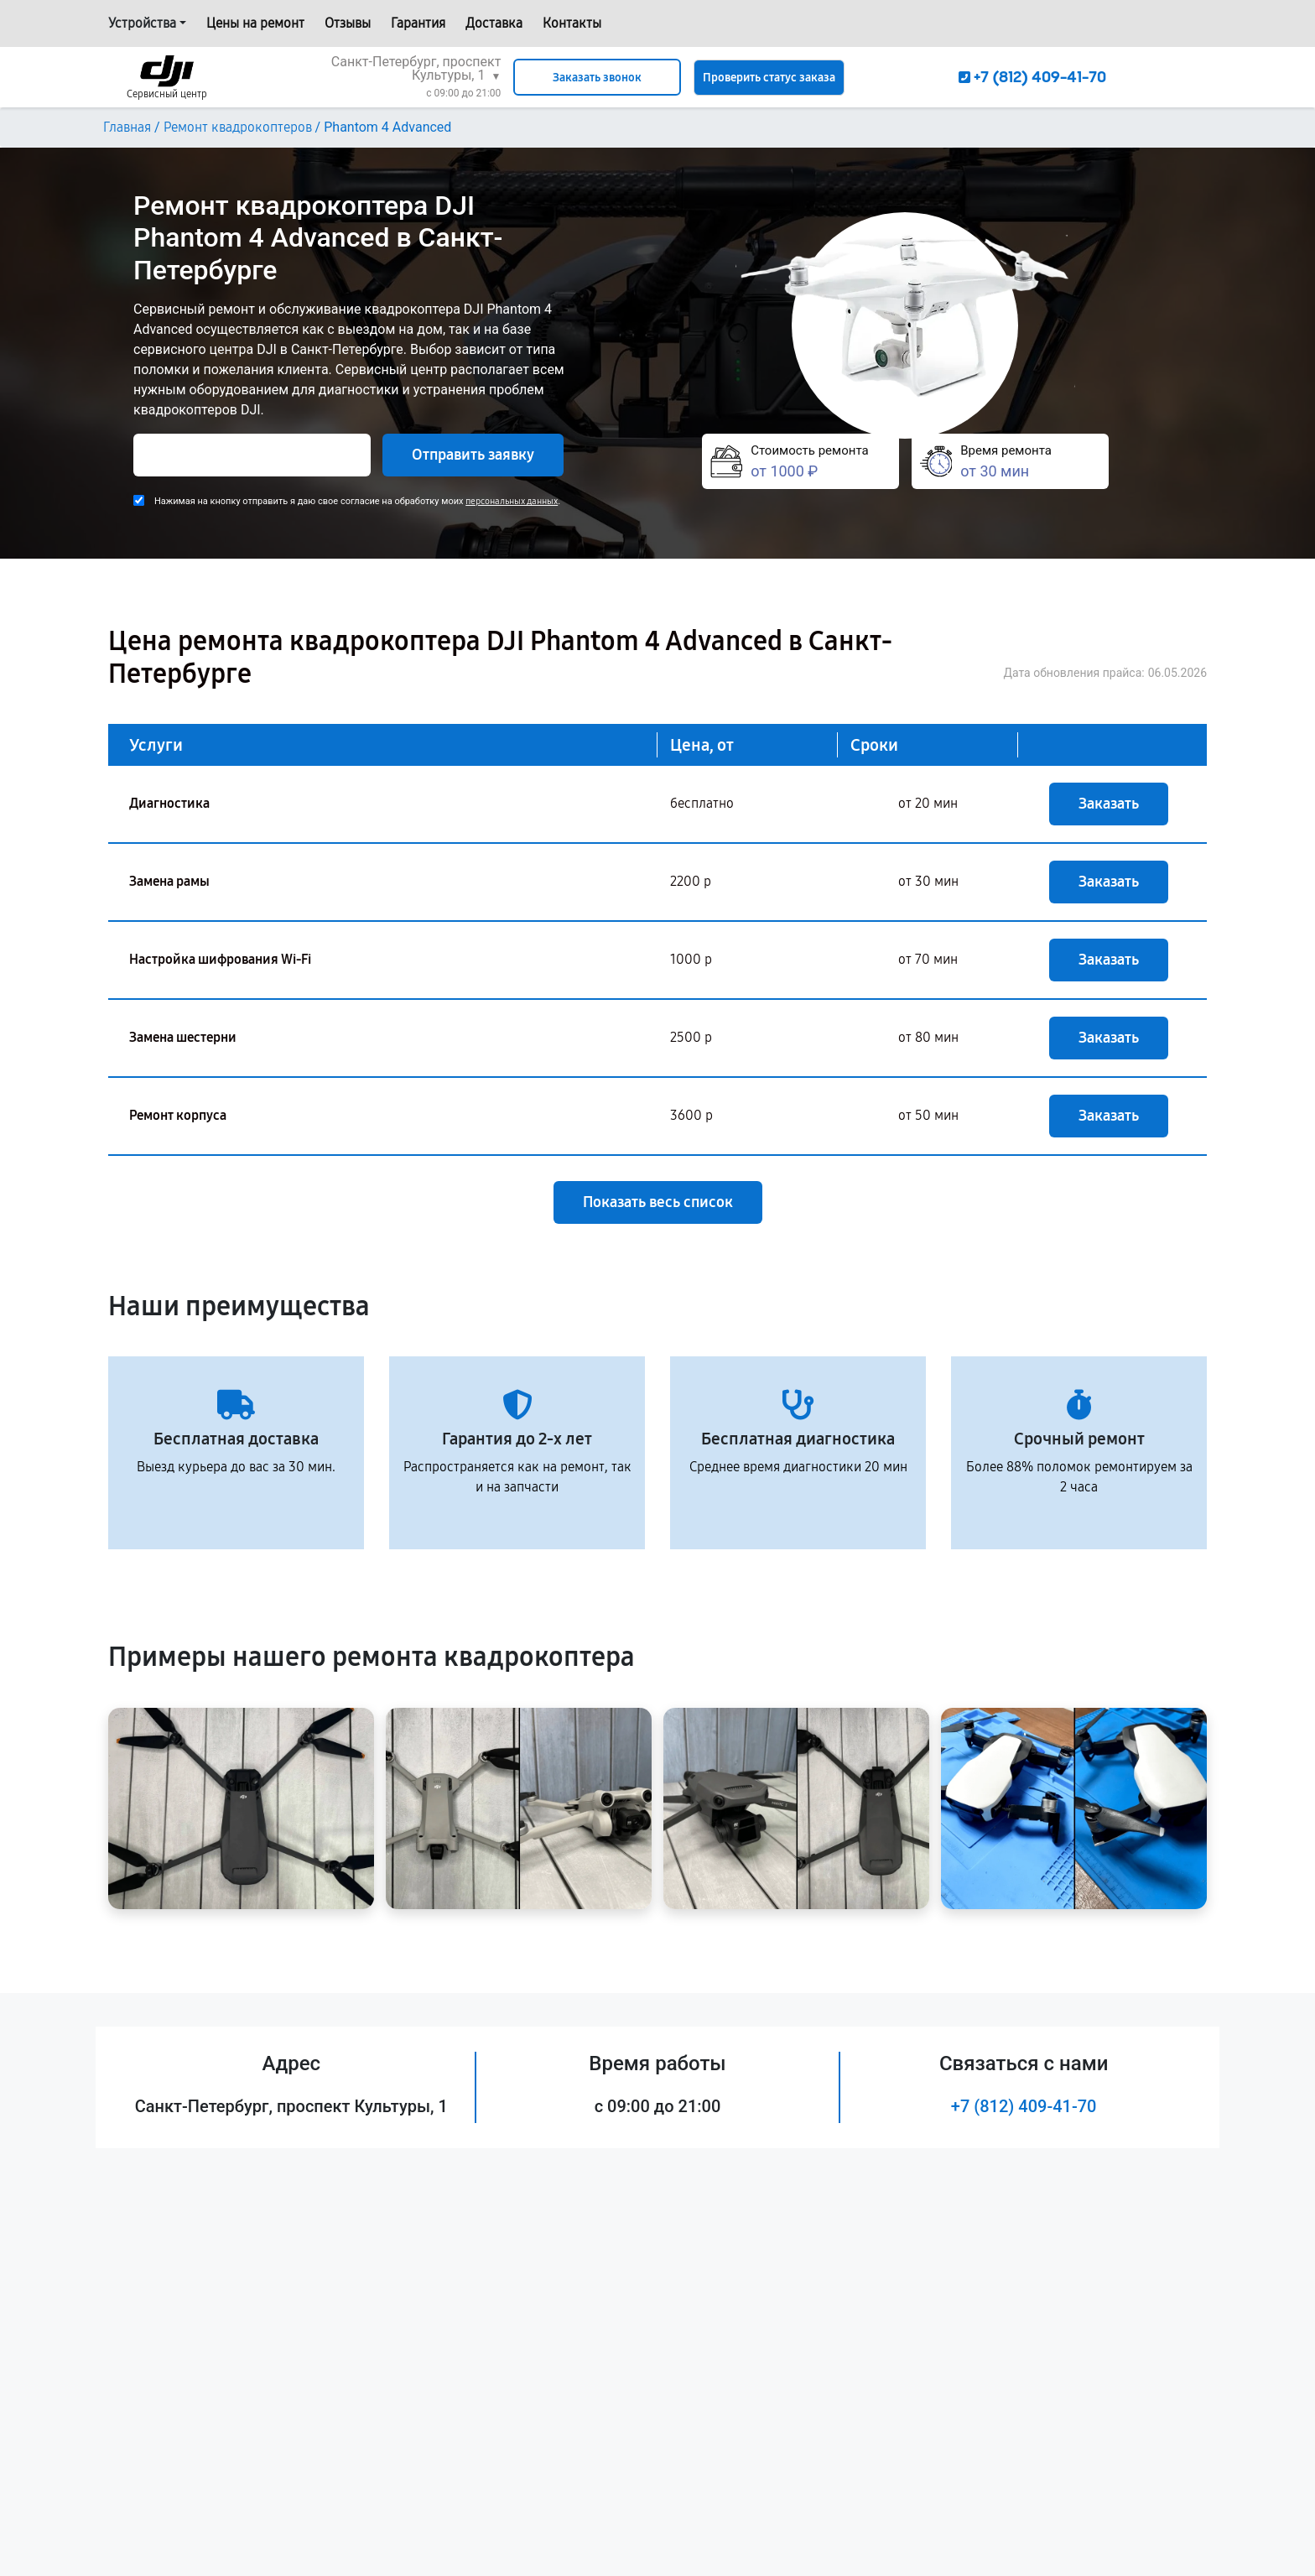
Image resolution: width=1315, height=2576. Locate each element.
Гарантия (418, 23)
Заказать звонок (597, 77)
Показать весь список (658, 1202)
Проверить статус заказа (769, 77)
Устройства (142, 23)
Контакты (572, 23)
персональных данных (511, 501)
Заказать (1109, 803)
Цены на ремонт (255, 23)
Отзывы (348, 23)
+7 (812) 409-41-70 (1024, 2106)
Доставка (493, 23)
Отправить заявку (473, 454)
